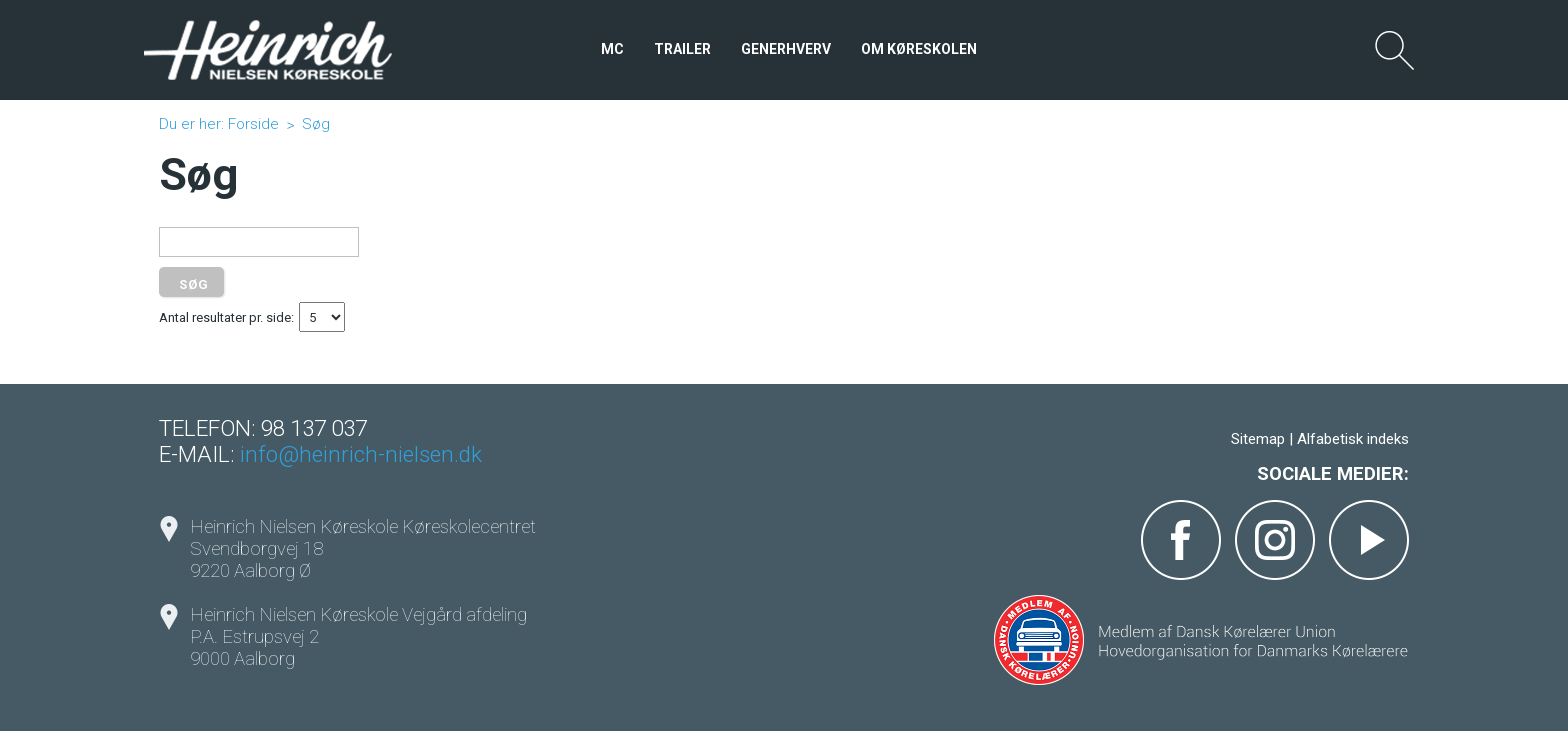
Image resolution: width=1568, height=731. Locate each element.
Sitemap (1258, 439)
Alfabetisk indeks (1353, 439)
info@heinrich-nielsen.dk (361, 454)
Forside (253, 124)
